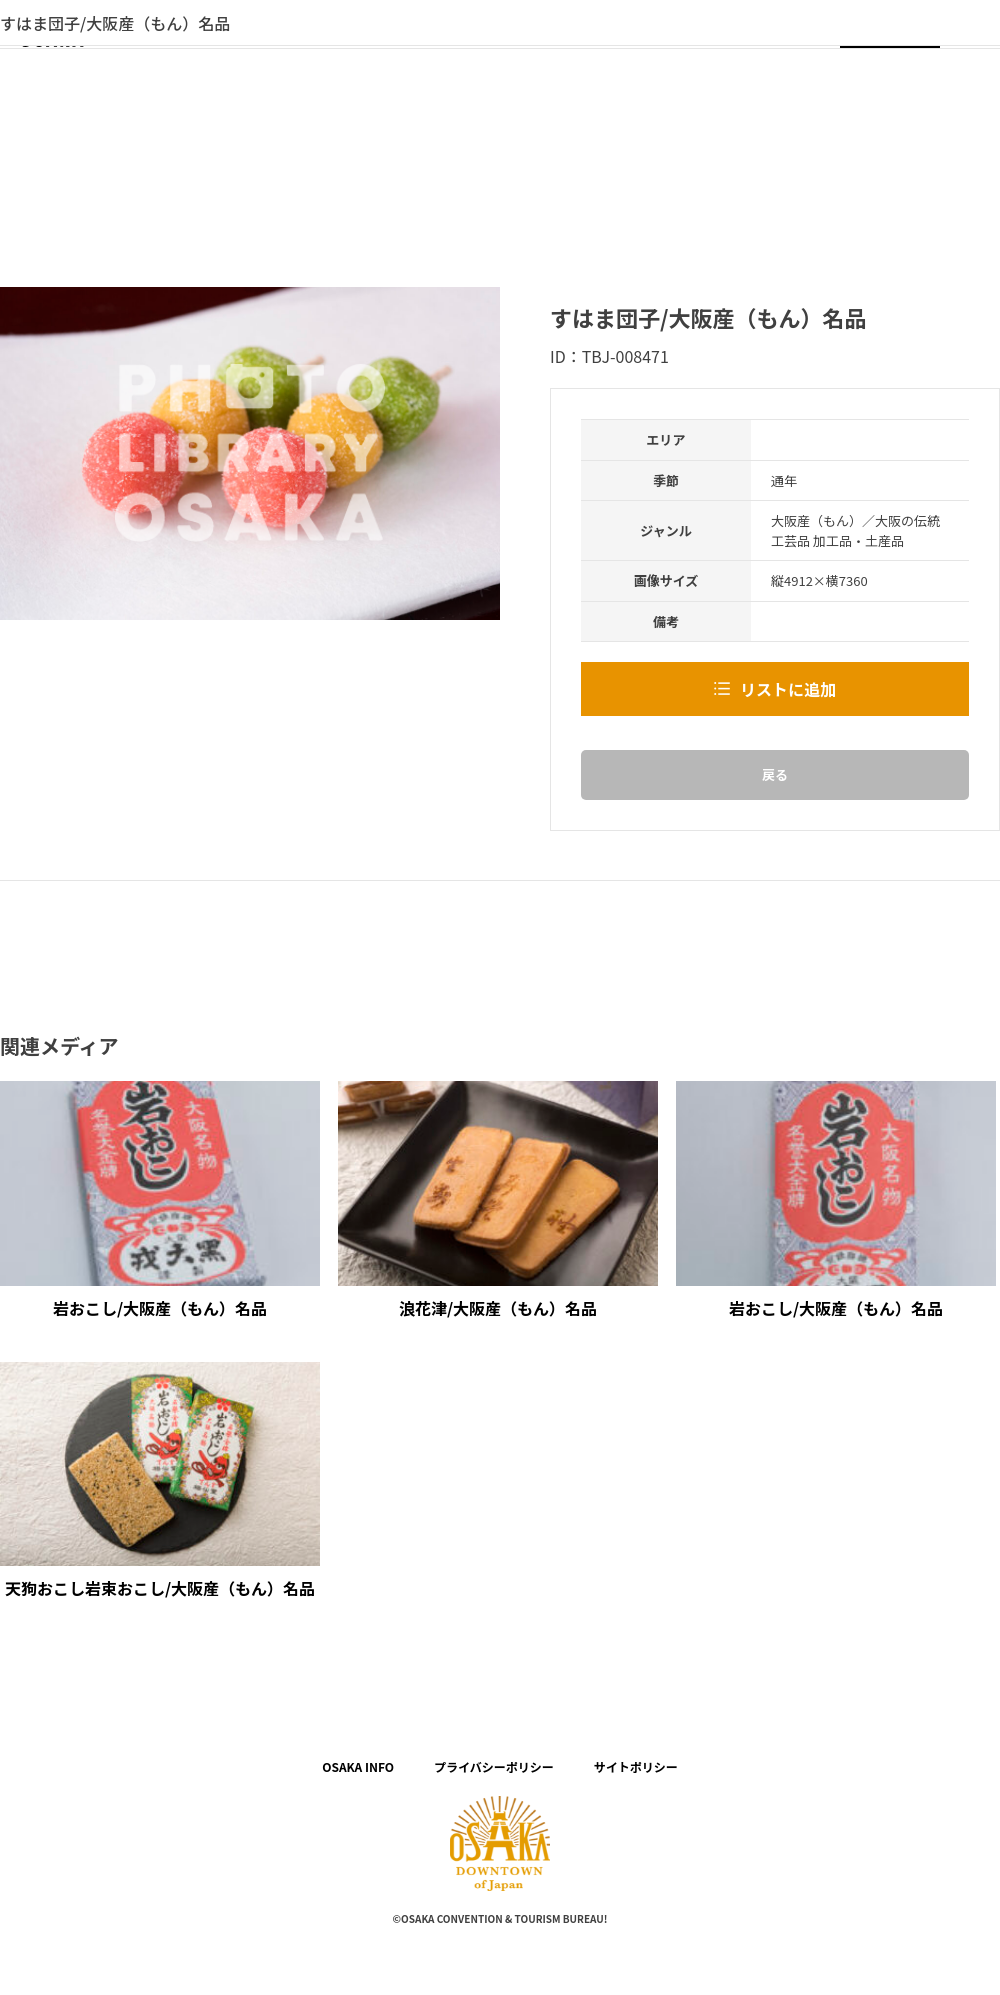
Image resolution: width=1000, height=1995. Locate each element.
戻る (775, 774)
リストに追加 (788, 689)
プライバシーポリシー (494, 1766)
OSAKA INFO (358, 1766)
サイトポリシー (636, 1766)
